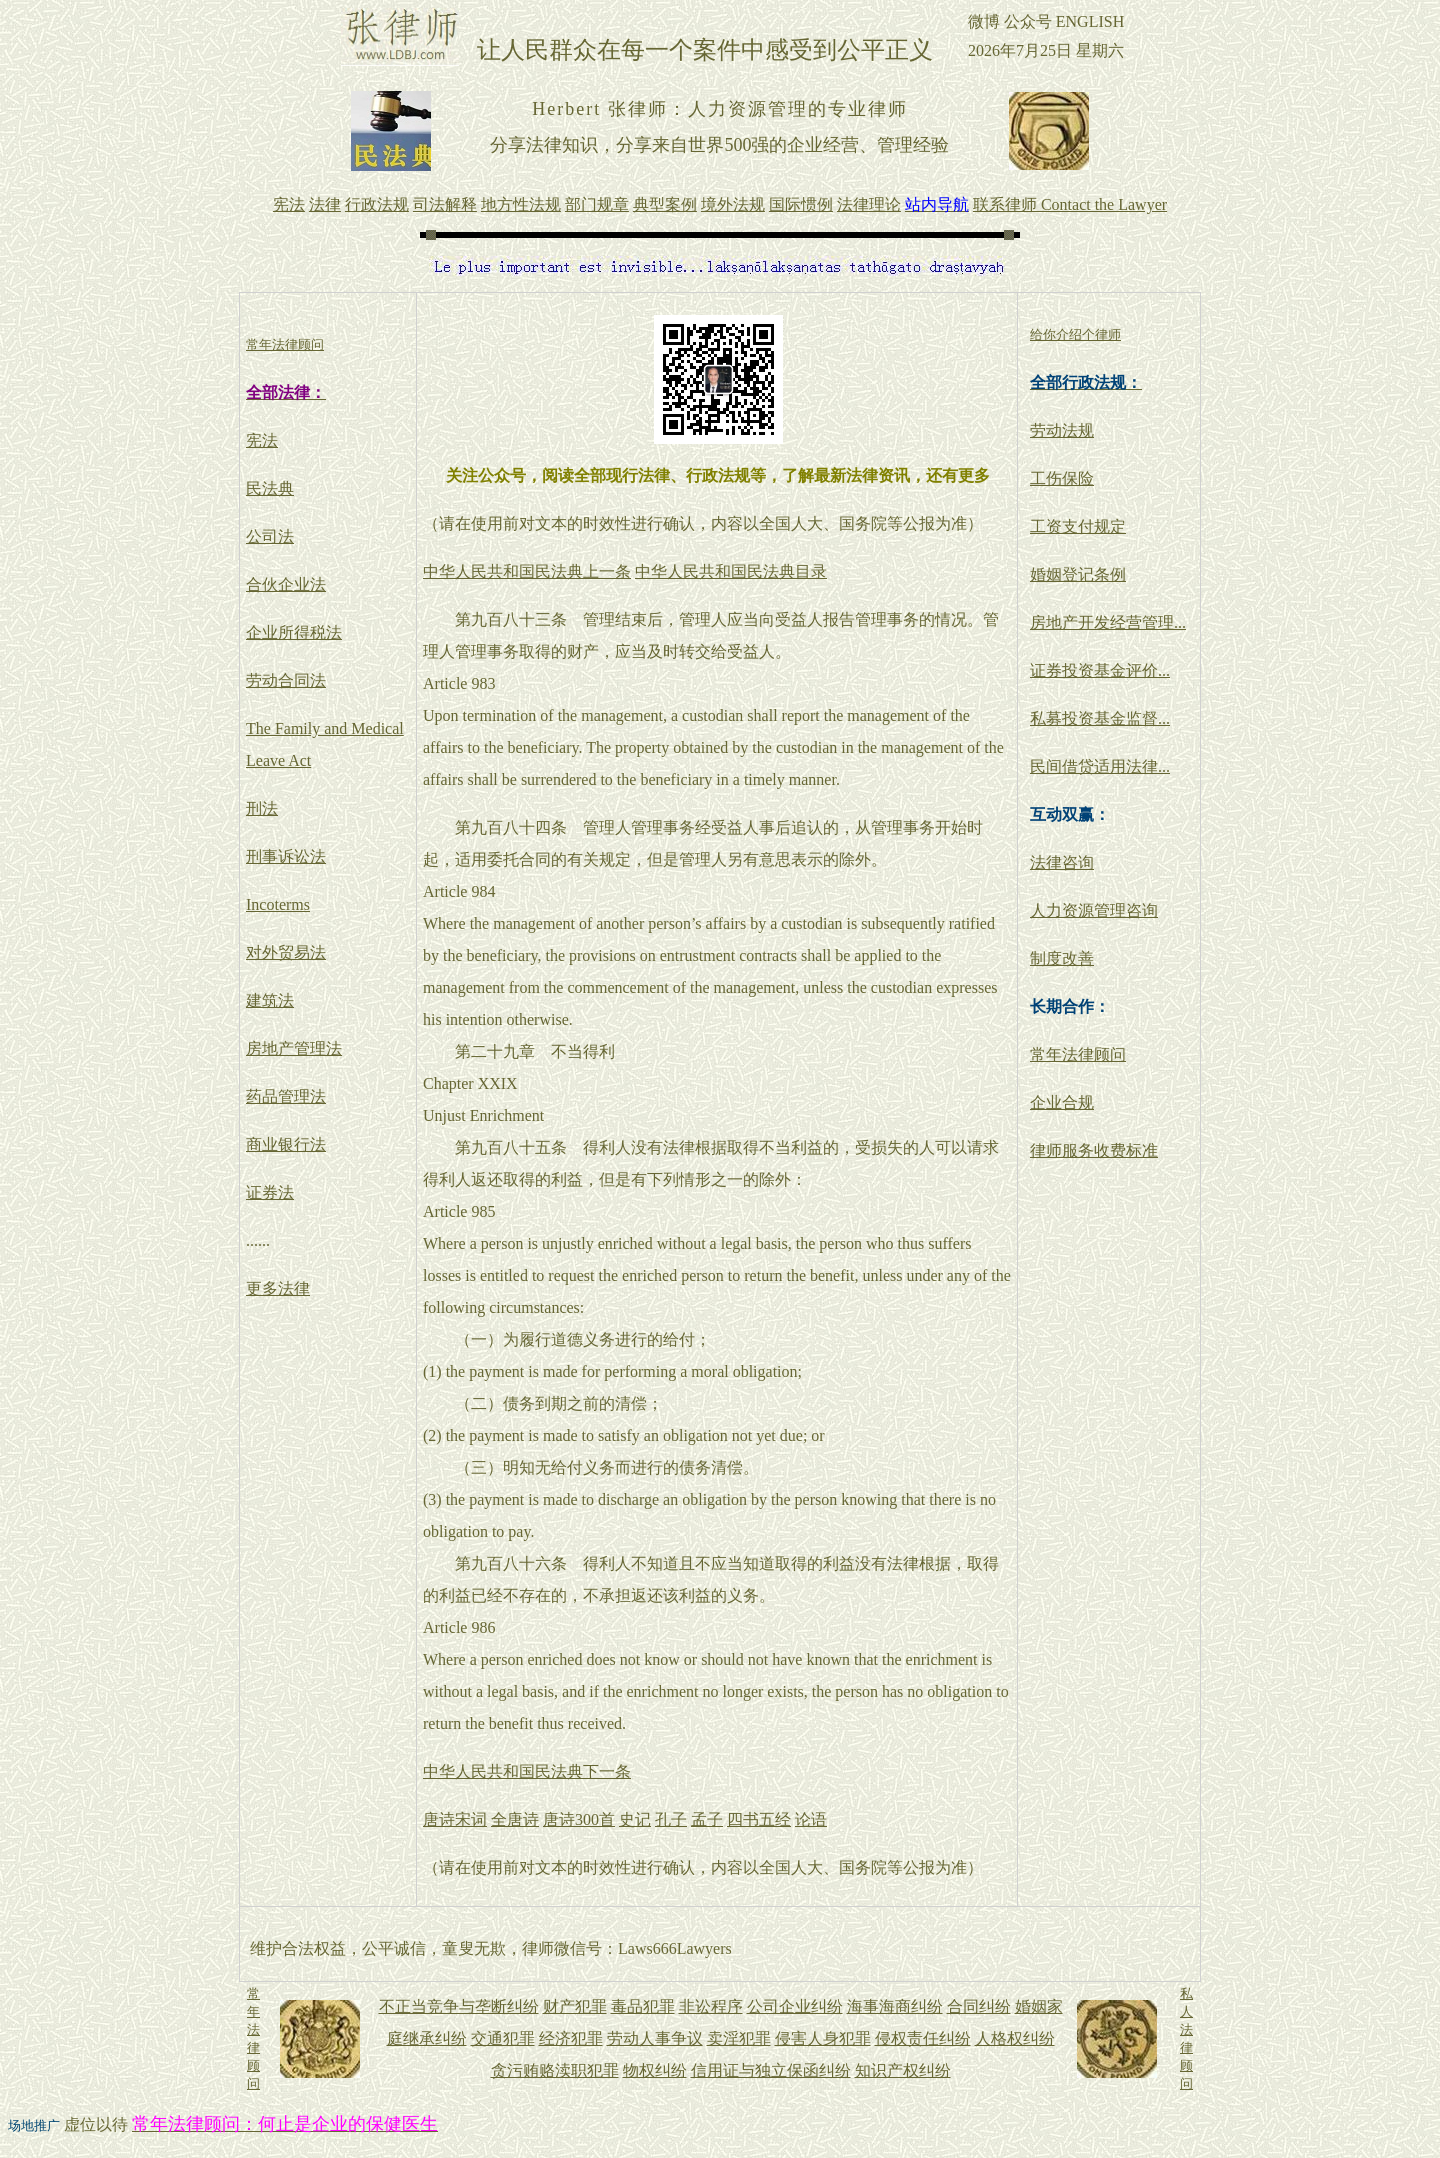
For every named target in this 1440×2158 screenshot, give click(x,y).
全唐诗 (515, 1819)
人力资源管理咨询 (1094, 910)
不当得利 (583, 1051)
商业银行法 (286, 1144)
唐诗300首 (579, 1819)
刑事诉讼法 (286, 856)
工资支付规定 (1078, 526)
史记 (635, 1819)
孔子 (671, 1819)
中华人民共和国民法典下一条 (527, 1771)
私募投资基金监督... (1100, 718)
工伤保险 (1062, 478)
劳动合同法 (286, 680)
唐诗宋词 (455, 1819)
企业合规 (1062, 1102)
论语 (811, 1819)
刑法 (262, 808)
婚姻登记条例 (1078, 574)
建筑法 (270, 1000)
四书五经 (759, 1819)
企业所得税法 (294, 632)
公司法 (270, 536)
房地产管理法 (294, 1048)
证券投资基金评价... (1100, 670)
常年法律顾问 (1078, 1054)
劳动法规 (1062, 430)
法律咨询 (1062, 862)
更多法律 (278, 1288)
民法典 (270, 488)
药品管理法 (286, 1096)
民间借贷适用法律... (1100, 766)
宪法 (262, 440)
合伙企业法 (286, 584)
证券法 (270, 1192)
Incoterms (278, 904)
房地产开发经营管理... (1108, 622)
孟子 (707, 1819)
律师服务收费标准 (1094, 1150)
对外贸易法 (286, 952)
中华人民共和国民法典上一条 (527, 571)
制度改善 (1062, 958)
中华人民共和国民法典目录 (731, 571)
